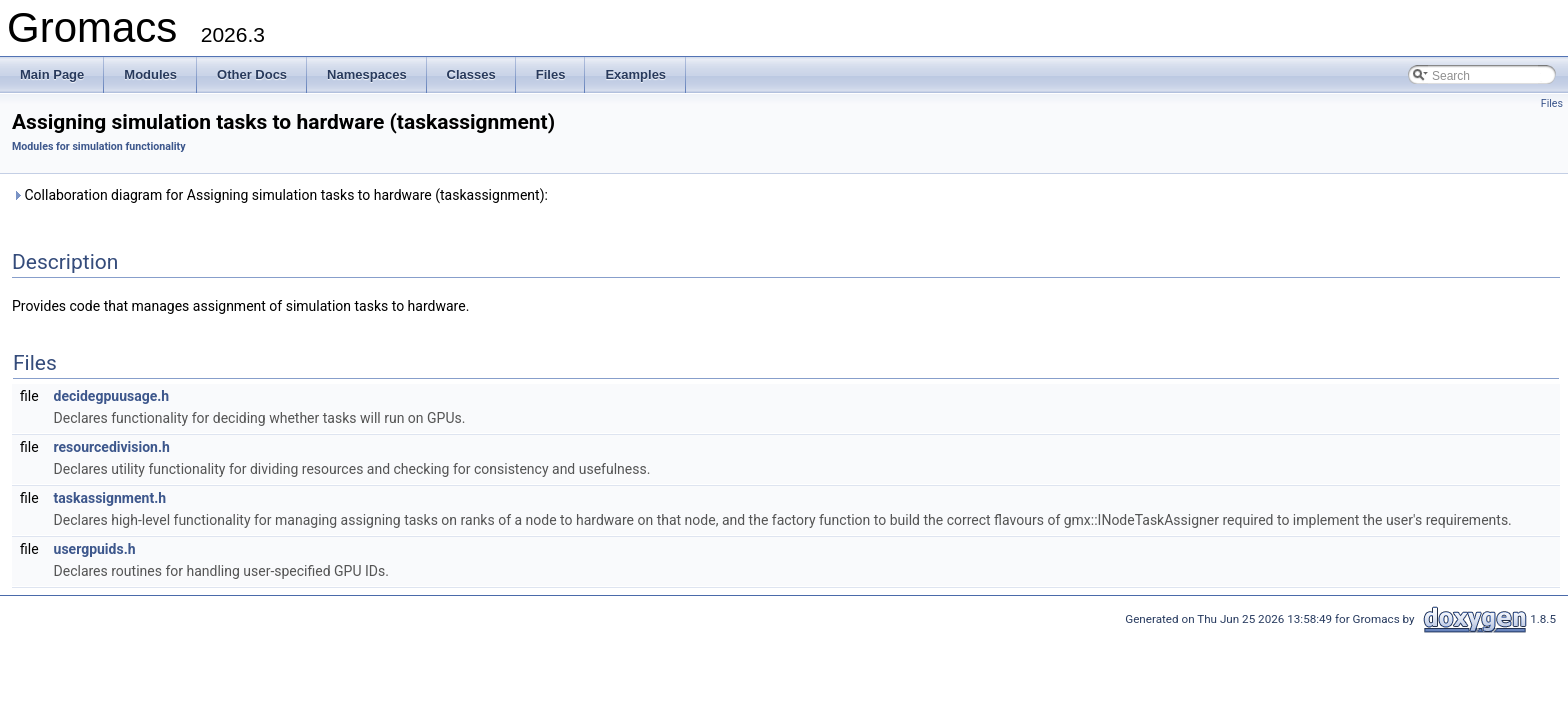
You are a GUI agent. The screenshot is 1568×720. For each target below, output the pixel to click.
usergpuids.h (95, 549)
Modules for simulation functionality (99, 146)
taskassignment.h (110, 498)
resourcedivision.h (112, 447)
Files (1552, 103)
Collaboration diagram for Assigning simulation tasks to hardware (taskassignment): (280, 195)
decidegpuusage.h (112, 396)
